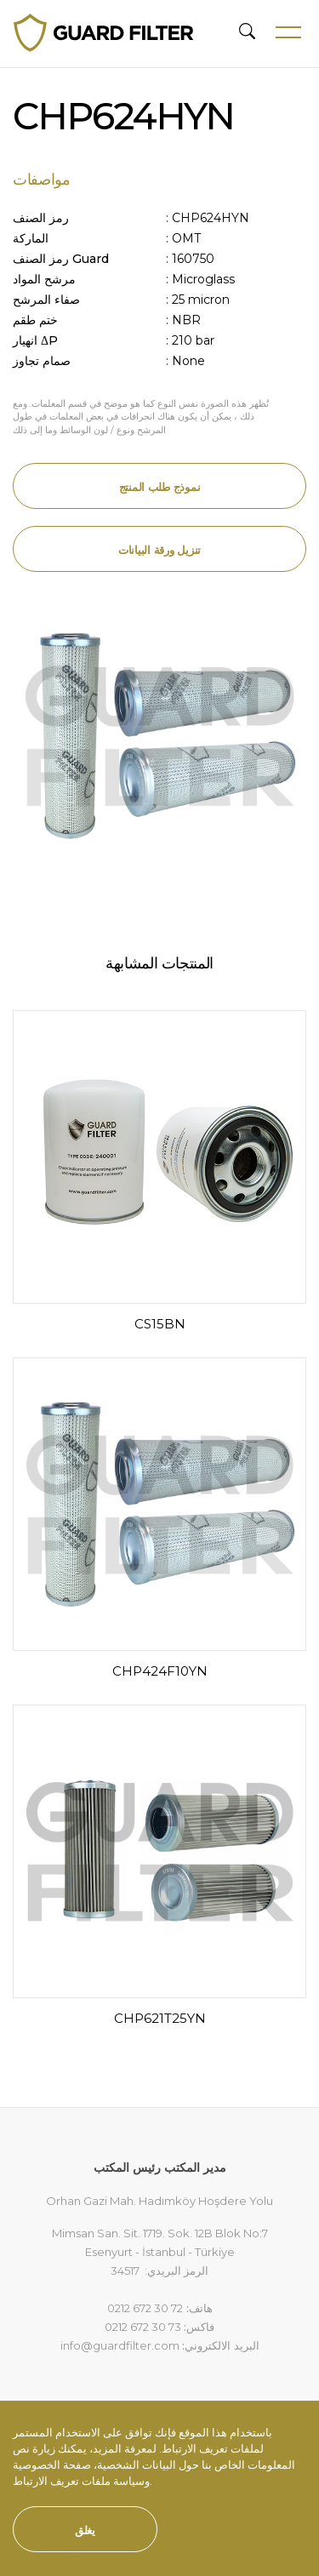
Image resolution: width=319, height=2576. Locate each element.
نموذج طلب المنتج (160, 487)
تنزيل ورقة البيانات (159, 550)
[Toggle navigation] (282, 32)
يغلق (85, 2530)
